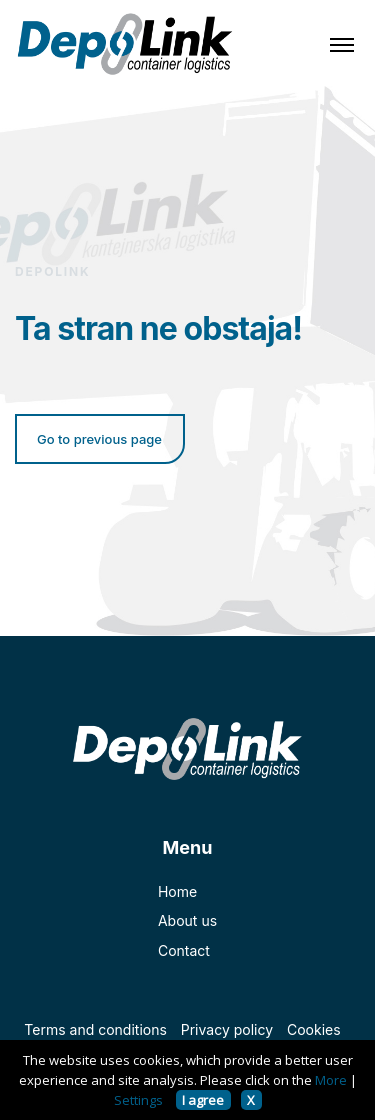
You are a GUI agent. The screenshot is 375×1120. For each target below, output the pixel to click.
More (331, 1080)
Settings (138, 1100)
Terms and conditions (95, 1029)
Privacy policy (227, 1029)
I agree (203, 1100)
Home (177, 891)
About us (187, 920)
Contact (184, 950)
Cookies (314, 1029)
